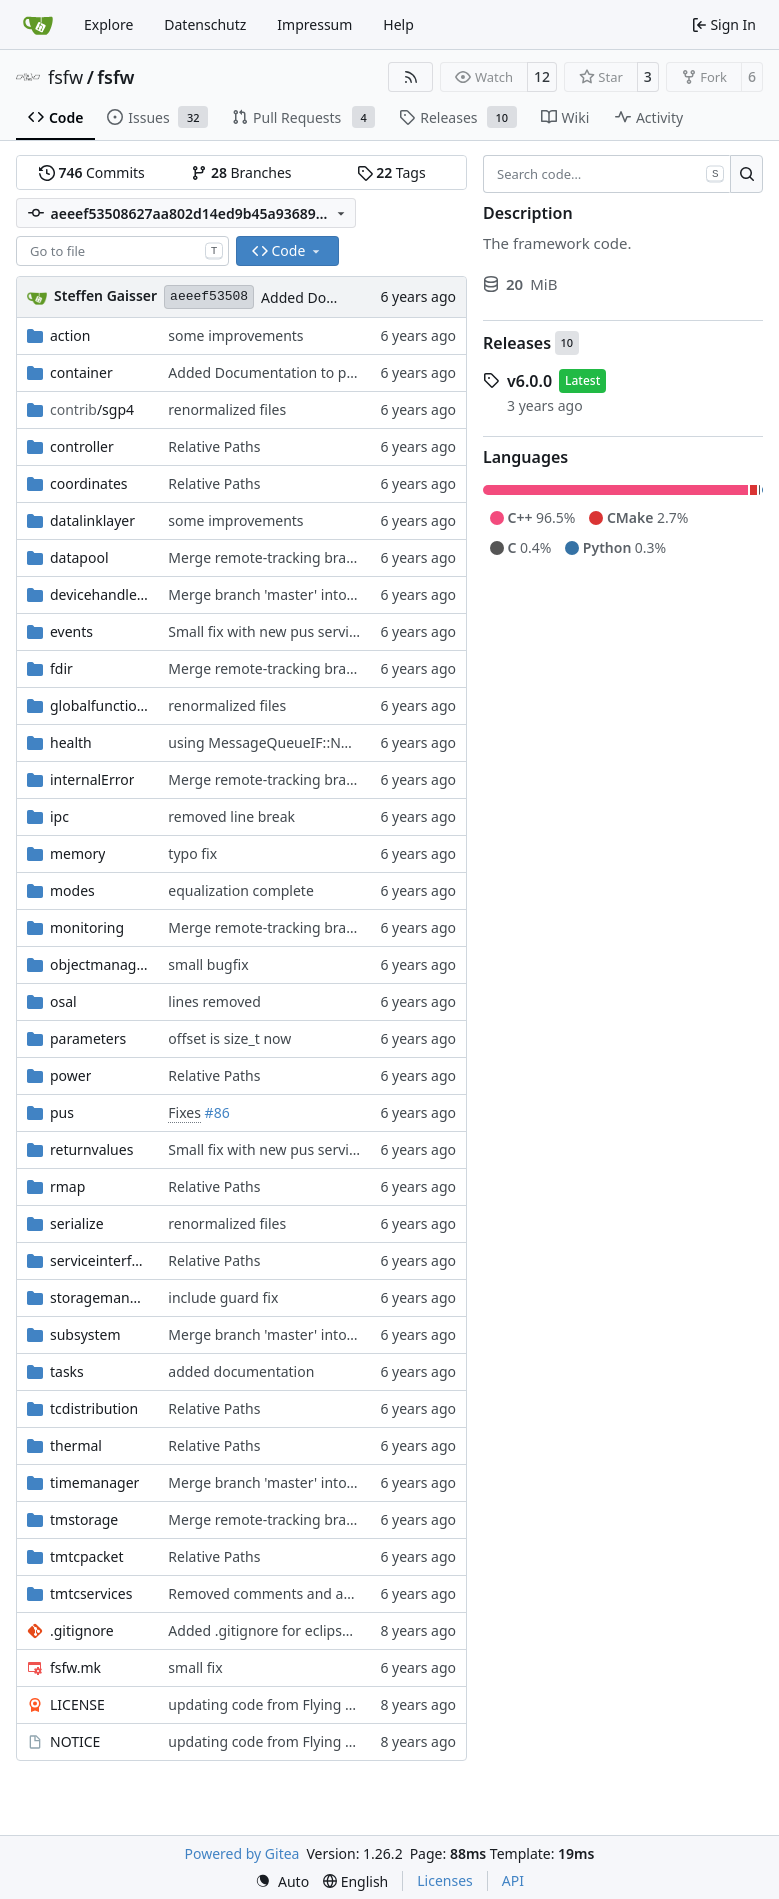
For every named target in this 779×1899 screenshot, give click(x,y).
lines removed (214, 1001)
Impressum (314, 24)
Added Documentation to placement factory (312, 372)
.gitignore (82, 1630)
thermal (76, 1445)
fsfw (65, 77)
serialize (77, 1223)
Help (398, 24)
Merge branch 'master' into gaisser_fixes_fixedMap (334, 1334)
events (71, 631)
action (70, 335)
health (71, 742)
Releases (517, 343)
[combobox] (122, 251)
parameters (88, 1038)
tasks (67, 1371)
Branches (241, 172)
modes (72, 890)
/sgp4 (92, 409)
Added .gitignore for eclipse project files (298, 1630)
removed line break (231, 816)
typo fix (192, 853)
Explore (108, 24)
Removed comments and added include (298, 1593)
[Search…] (746, 174)
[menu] (282, 1881)
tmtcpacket (87, 1556)
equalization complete (240, 890)
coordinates (89, 483)
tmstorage (84, 1519)
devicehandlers (99, 594)
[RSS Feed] (411, 77)
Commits (92, 172)
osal (63, 1001)
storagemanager (99, 1297)
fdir (61, 668)
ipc (59, 816)
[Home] (38, 25)
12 (542, 76)
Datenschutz (205, 24)
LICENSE (77, 1704)
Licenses (445, 1880)
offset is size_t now (229, 1038)
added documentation (241, 1371)
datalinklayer (92, 520)
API (513, 1880)
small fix (195, 1667)
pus (62, 1112)
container (81, 372)
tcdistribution (94, 1408)
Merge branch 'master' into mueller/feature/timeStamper (356, 1482)
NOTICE (75, 1741)
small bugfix (208, 964)
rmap (67, 1186)
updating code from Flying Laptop (279, 1704)
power (70, 1075)
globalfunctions (99, 705)
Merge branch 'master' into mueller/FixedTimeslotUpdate (356, 594)
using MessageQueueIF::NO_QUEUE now (302, 742)
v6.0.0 (529, 381)
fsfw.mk (75, 1667)
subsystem (85, 1334)
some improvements (235, 335)
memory (77, 853)
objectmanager (99, 964)
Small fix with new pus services (269, 631)
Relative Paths (214, 446)
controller (82, 446)
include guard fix (223, 1297)
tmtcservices (91, 1593)
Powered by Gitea (242, 1853)
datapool (79, 557)
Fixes (184, 1112)
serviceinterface (99, 1260)
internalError (92, 779)
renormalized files (227, 409)
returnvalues (91, 1149)
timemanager (94, 1482)
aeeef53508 (209, 296)
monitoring (87, 927)
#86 (217, 1112)
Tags (391, 172)
